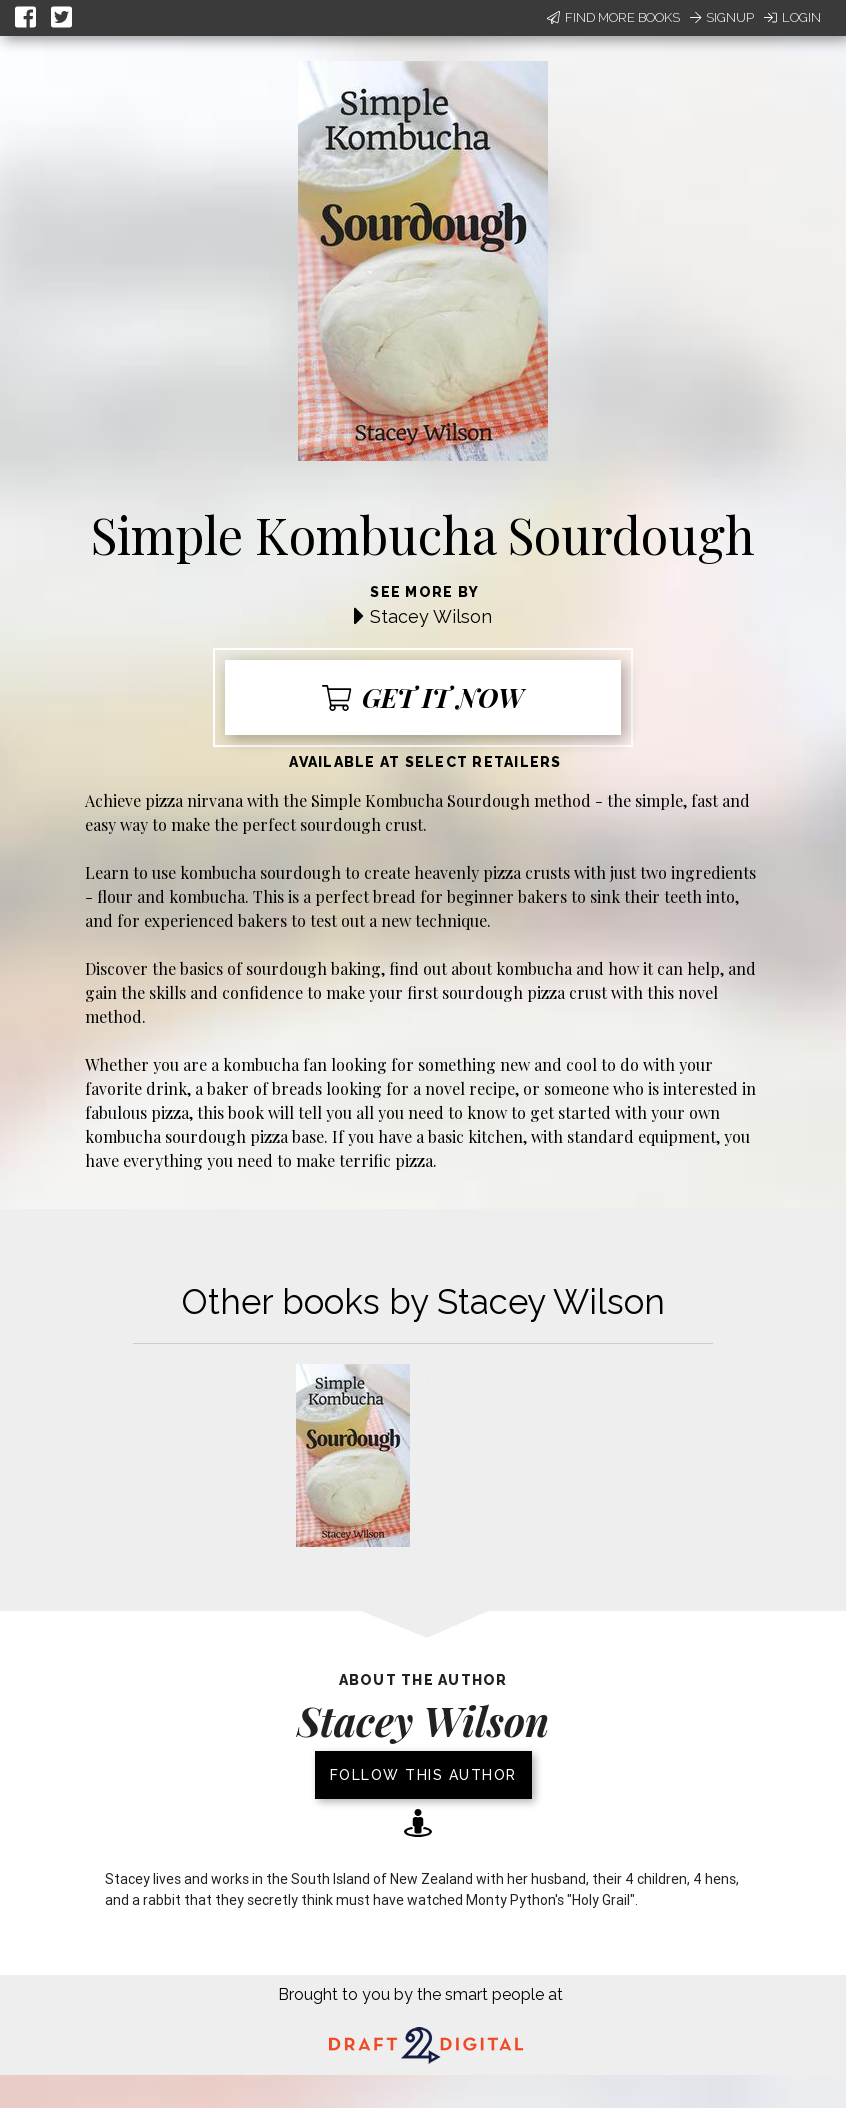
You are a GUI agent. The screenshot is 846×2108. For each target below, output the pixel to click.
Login (792, 17)
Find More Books (613, 17)
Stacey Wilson (431, 616)
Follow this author (423, 1775)
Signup (722, 17)
